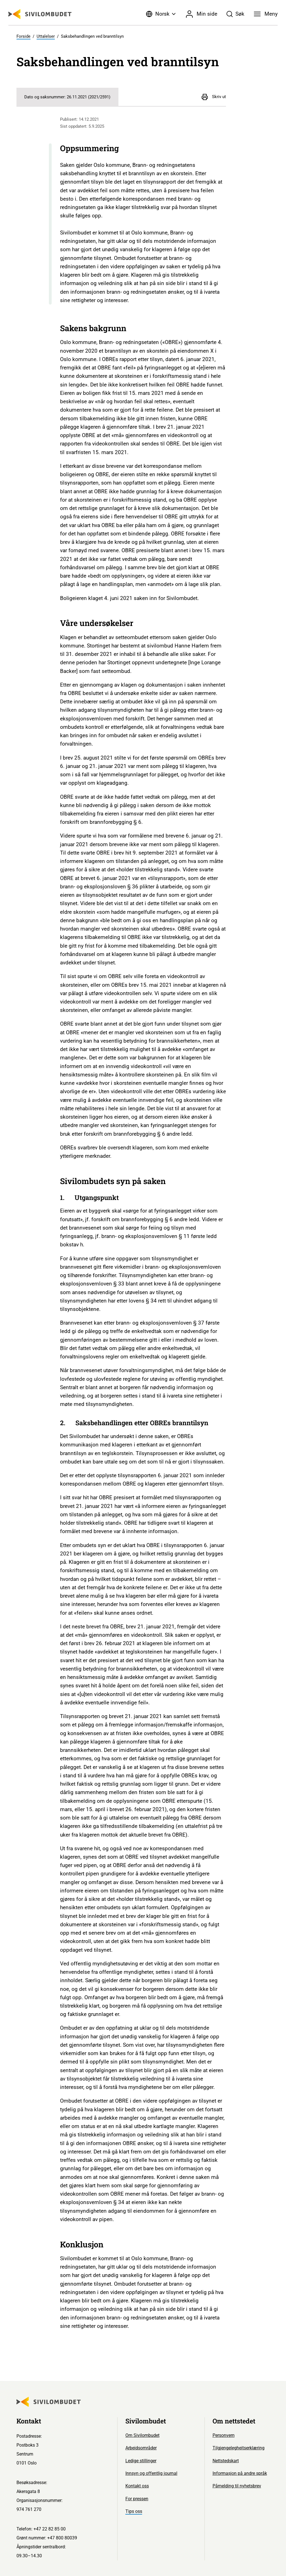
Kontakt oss (137, 2486)
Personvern (224, 2435)
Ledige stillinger (140, 2460)
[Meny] (265, 14)
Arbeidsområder (141, 2448)
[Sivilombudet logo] (40, 14)
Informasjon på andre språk (240, 2473)
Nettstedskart (226, 2460)
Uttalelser (46, 36)
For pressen (136, 2498)
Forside (23, 36)
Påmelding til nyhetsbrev (237, 2486)
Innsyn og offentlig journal (151, 2473)
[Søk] (235, 14)
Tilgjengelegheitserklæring (238, 2448)
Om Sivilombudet (142, 2435)
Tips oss (133, 2511)
